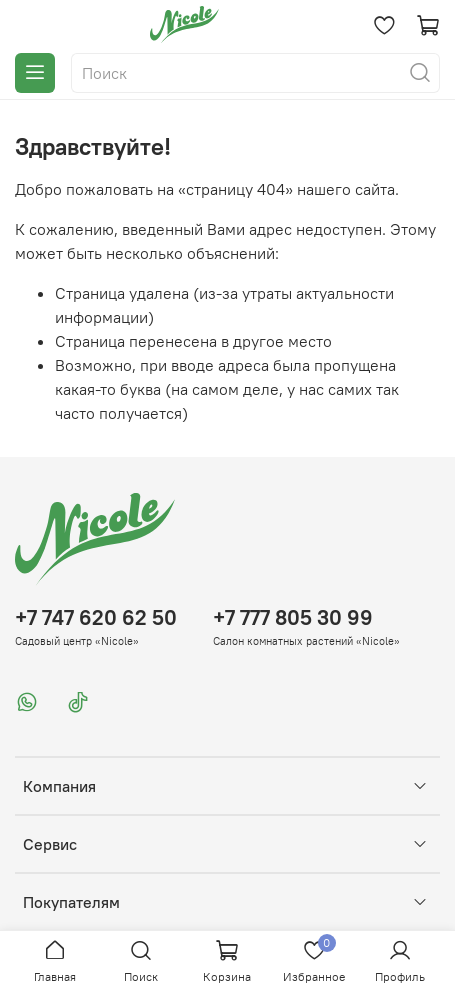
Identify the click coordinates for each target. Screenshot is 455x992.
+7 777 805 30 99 (293, 617)
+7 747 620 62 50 (96, 617)
